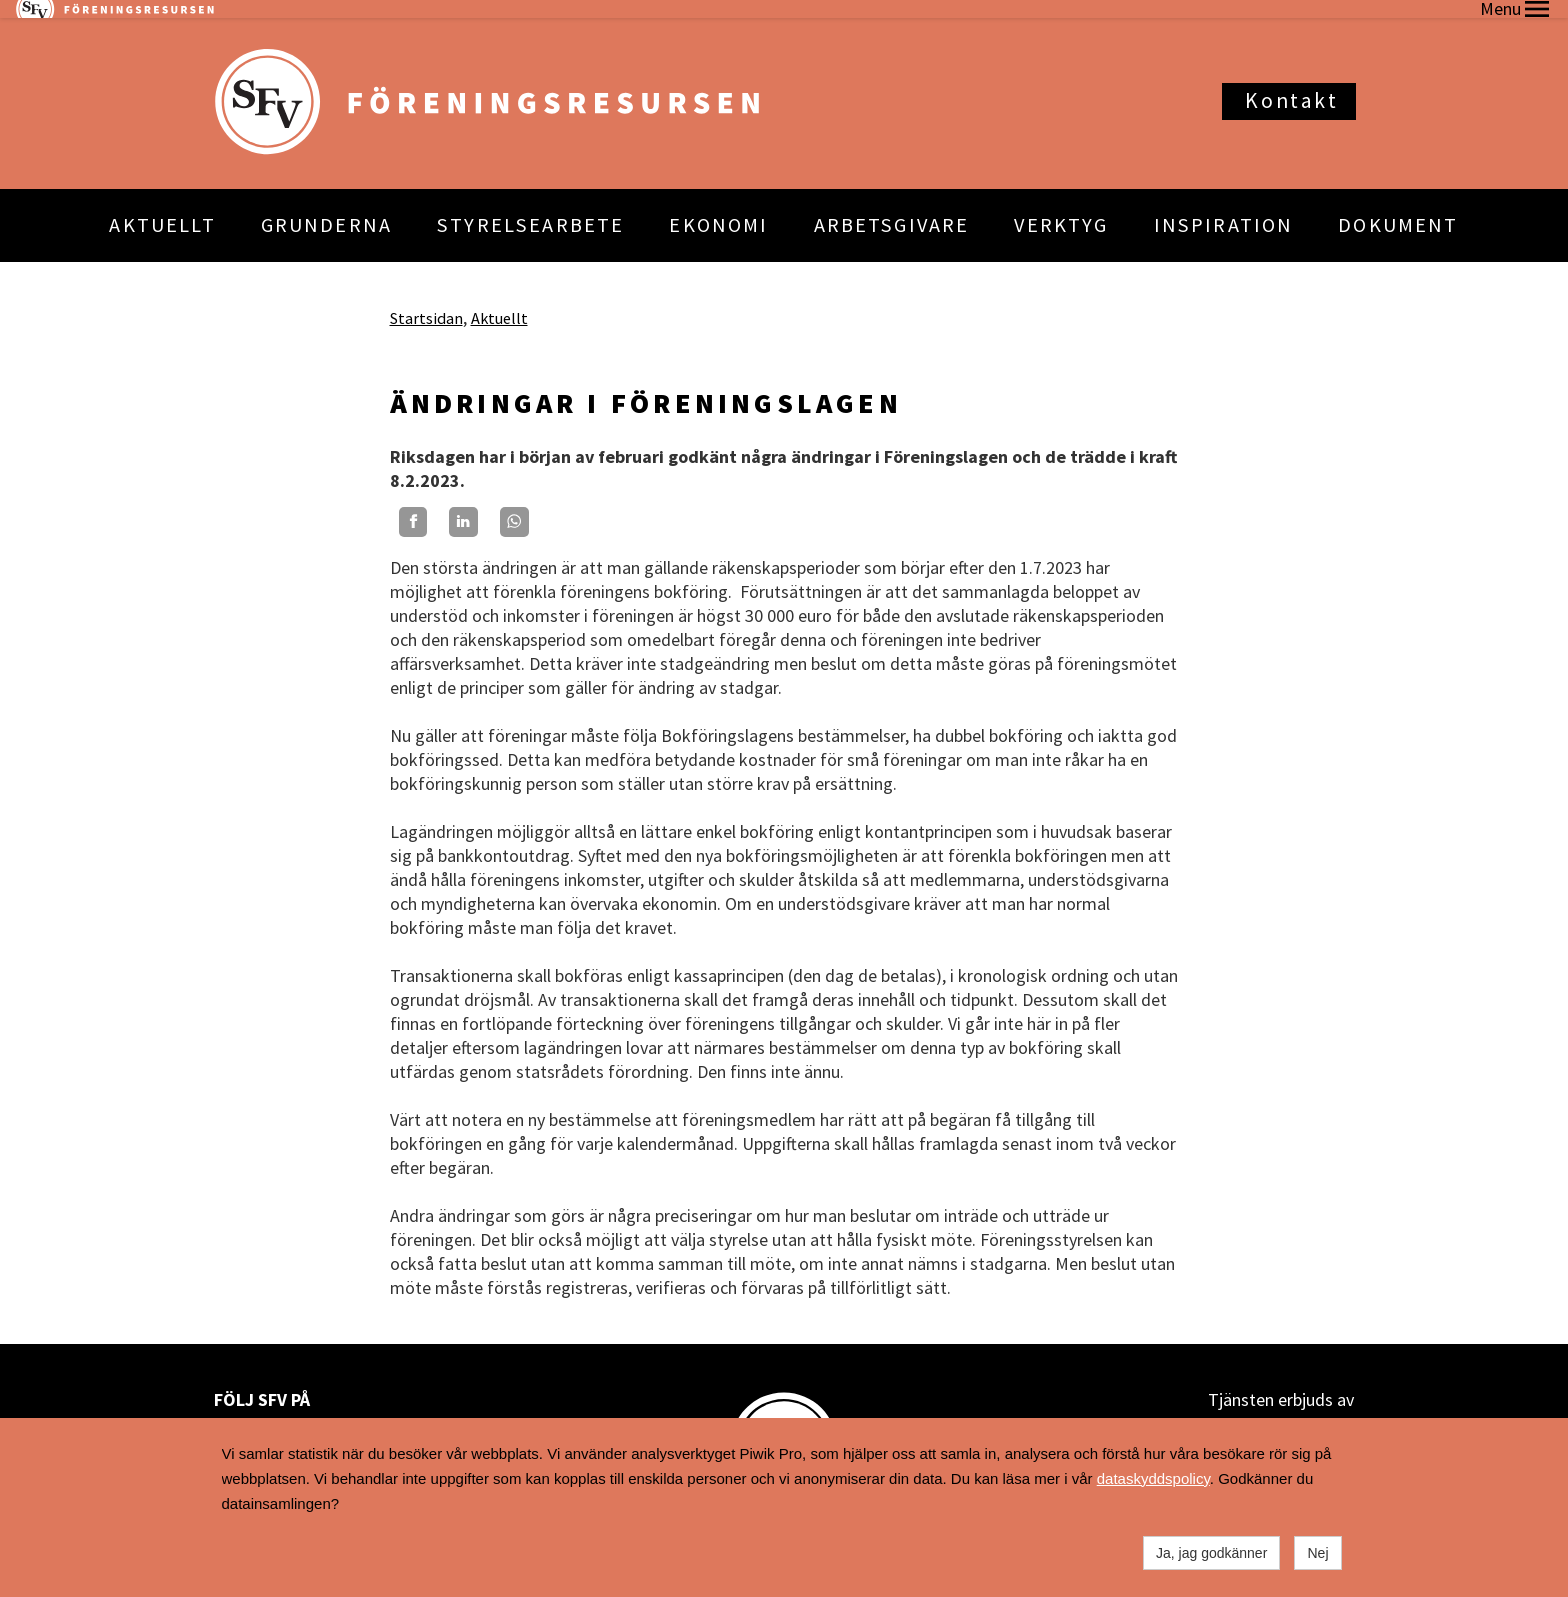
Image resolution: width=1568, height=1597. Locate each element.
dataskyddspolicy (1153, 1478)
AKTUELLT (162, 207)
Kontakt (1291, 82)
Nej (1317, 1553)
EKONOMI (718, 207)
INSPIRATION (1224, 207)
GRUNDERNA (326, 207)
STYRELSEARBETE (530, 207)
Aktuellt (499, 299)
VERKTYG (1061, 207)
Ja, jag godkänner (1211, 1553)
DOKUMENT (1398, 207)
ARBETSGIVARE (892, 207)
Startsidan (426, 299)
